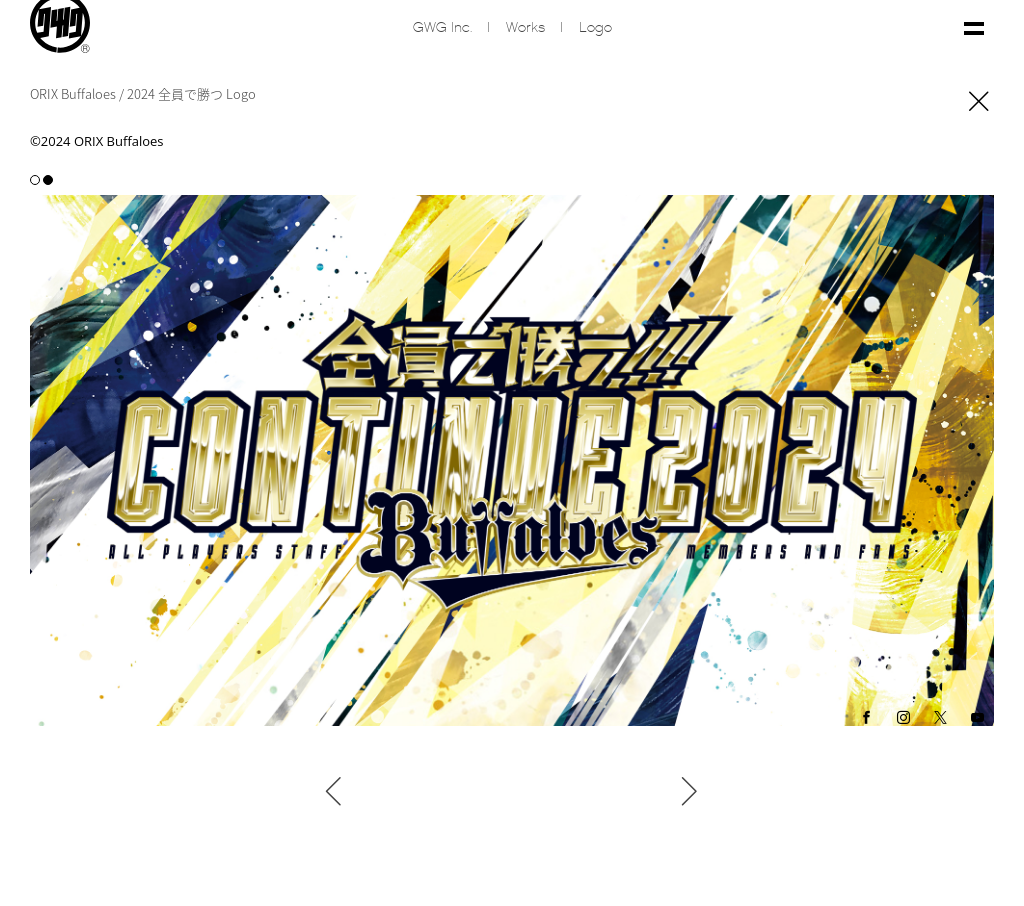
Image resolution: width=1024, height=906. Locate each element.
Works (525, 28)
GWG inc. (442, 28)
